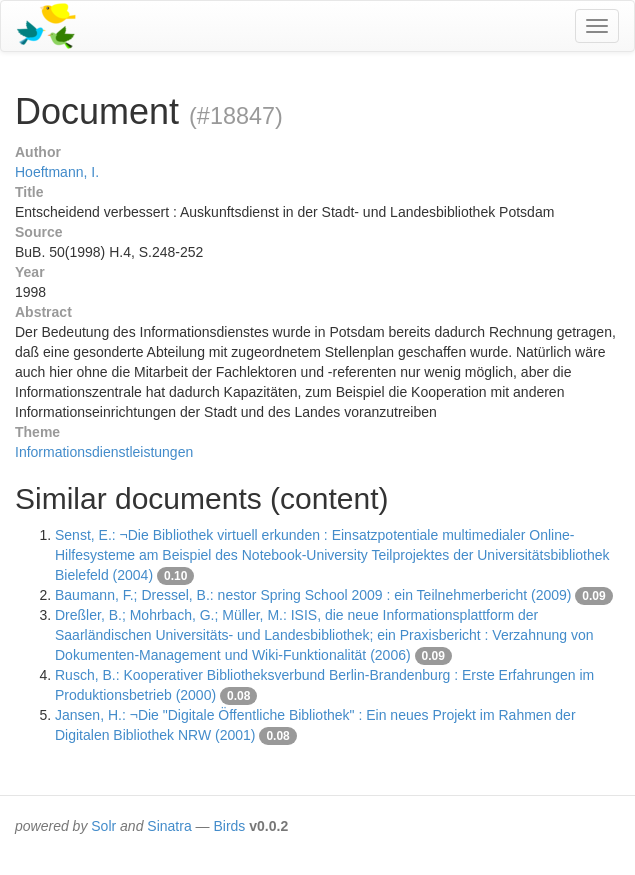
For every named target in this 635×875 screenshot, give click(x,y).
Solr (103, 826)
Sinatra (169, 826)
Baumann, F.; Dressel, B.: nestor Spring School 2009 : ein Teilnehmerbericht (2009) (313, 595)
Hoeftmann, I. (57, 172)
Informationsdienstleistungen (104, 452)
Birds (229, 826)
